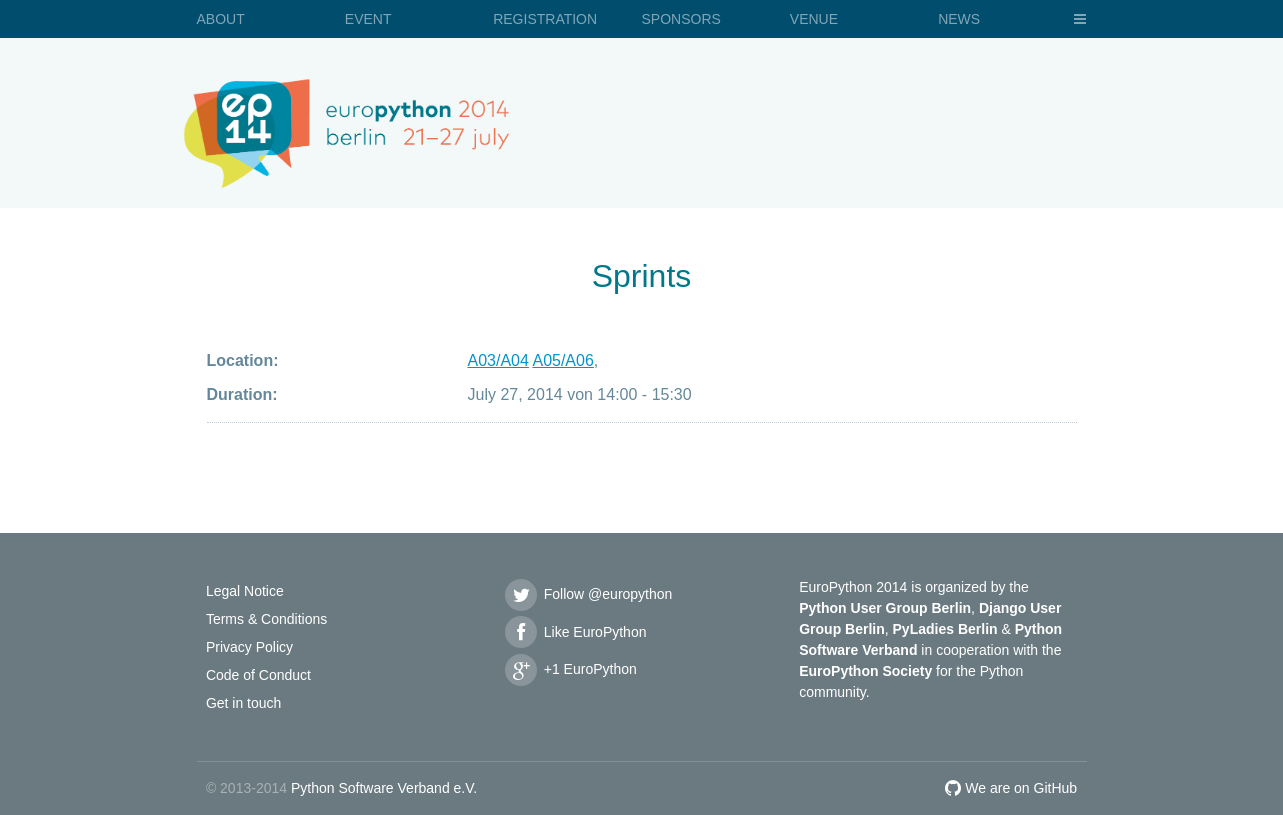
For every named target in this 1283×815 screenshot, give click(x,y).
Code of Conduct (258, 675)
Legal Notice (245, 591)
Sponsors (680, 19)
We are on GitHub (1011, 788)
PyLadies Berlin (945, 629)
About (221, 19)
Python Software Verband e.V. (384, 788)
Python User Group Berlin (885, 608)
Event (368, 19)
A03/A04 (498, 360)
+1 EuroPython (570, 669)
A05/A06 (562, 360)
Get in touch (244, 703)
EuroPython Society (865, 671)
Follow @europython (588, 594)
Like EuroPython (575, 632)
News (959, 19)
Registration (545, 19)
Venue (814, 19)
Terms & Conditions (266, 619)
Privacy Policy (249, 647)
